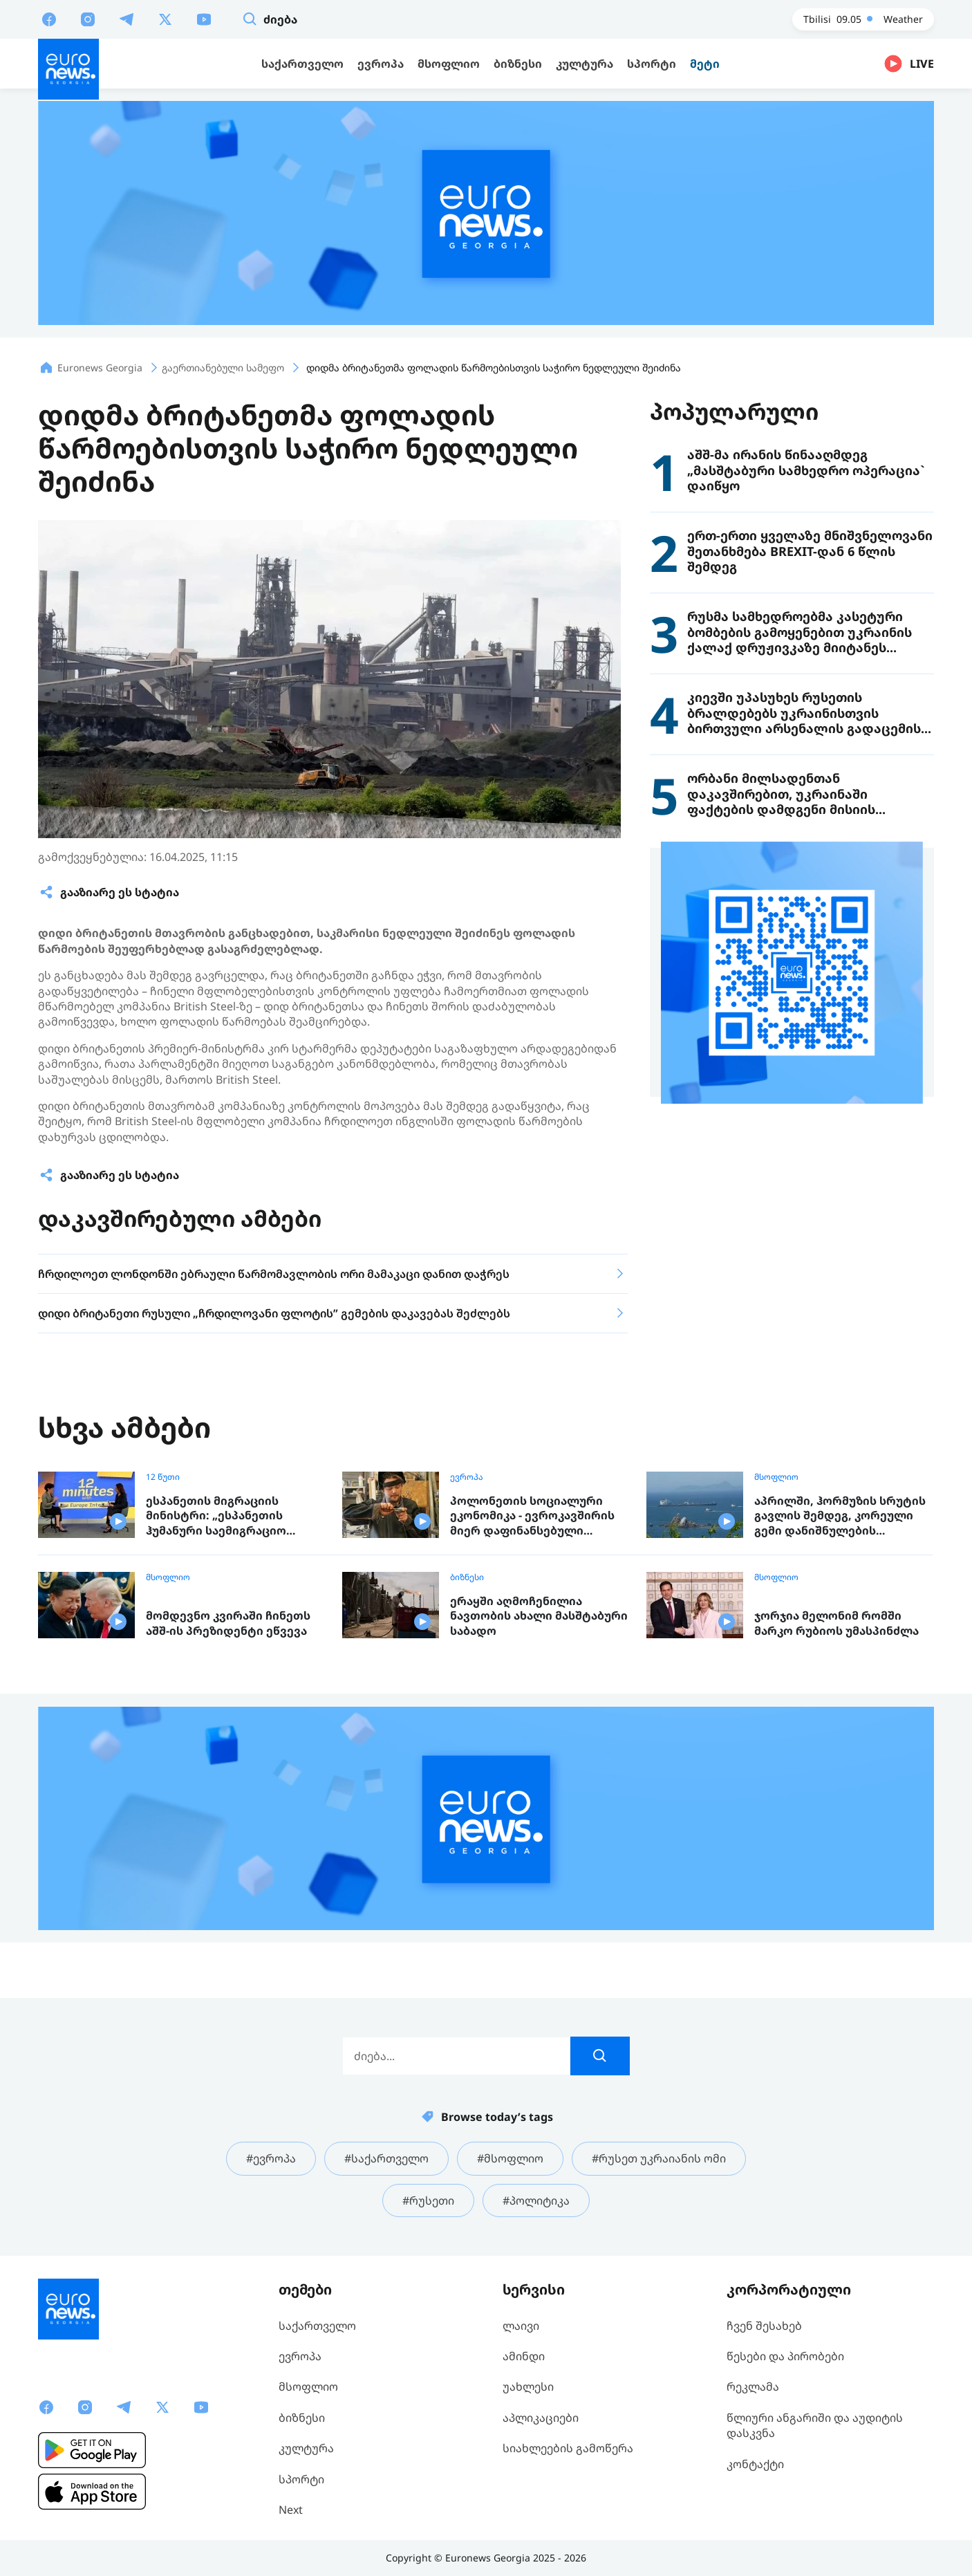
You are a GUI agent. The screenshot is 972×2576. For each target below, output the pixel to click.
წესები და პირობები (785, 2356)
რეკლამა (753, 2386)
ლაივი (521, 2325)
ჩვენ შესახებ (764, 2325)
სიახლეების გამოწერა (568, 2448)
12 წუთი (163, 1477)
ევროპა (466, 1477)
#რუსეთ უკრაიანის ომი (659, 2158)
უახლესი (528, 2386)
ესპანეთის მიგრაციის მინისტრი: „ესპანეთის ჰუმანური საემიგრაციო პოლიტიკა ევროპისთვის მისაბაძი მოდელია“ (222, 1516)
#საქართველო (386, 2158)
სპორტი (301, 2479)
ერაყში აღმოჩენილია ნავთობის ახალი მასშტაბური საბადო (539, 1616)
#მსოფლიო (510, 2158)
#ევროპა (271, 2158)
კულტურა (306, 2448)
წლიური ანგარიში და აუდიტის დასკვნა (815, 2425)
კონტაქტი (755, 2464)
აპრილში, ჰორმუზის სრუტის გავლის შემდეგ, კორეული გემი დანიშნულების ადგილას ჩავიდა (840, 1516)
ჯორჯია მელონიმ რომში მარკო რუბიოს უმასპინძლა (836, 1623)
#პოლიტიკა (536, 2200)
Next (291, 2509)
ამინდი (524, 2356)
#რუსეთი (428, 2200)
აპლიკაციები (541, 2417)
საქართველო (317, 2325)
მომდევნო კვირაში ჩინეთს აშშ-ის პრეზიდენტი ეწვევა (228, 1623)
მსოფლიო (776, 1477)
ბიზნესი (467, 1577)
